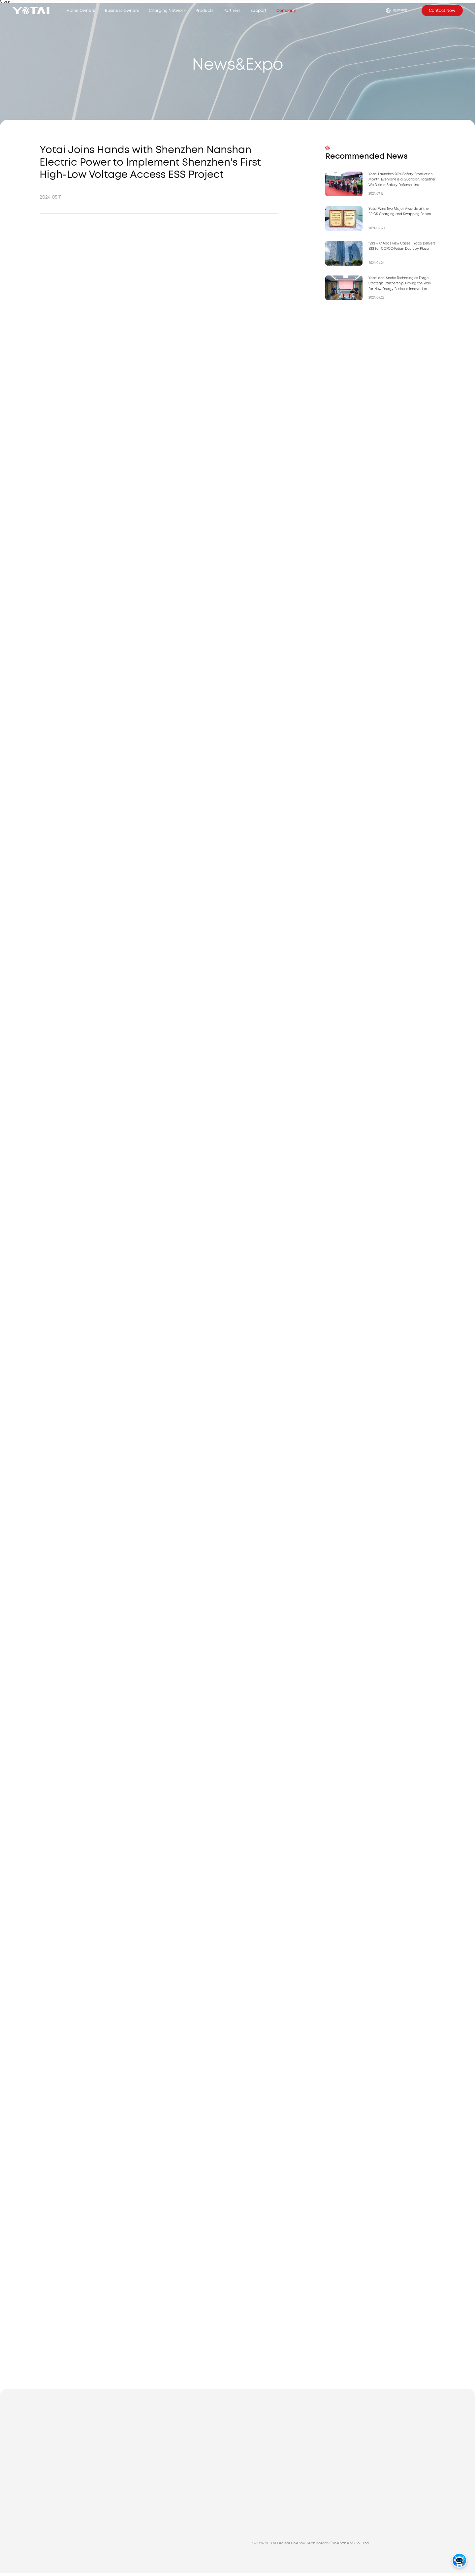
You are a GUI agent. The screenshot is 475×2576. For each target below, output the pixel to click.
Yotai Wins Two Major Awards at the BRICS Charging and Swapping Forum (399, 212)
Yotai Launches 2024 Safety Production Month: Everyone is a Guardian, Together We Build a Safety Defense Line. (401, 180)
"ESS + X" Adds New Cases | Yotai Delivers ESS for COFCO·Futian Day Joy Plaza (401, 246)
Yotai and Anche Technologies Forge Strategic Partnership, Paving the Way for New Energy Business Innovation (399, 284)
